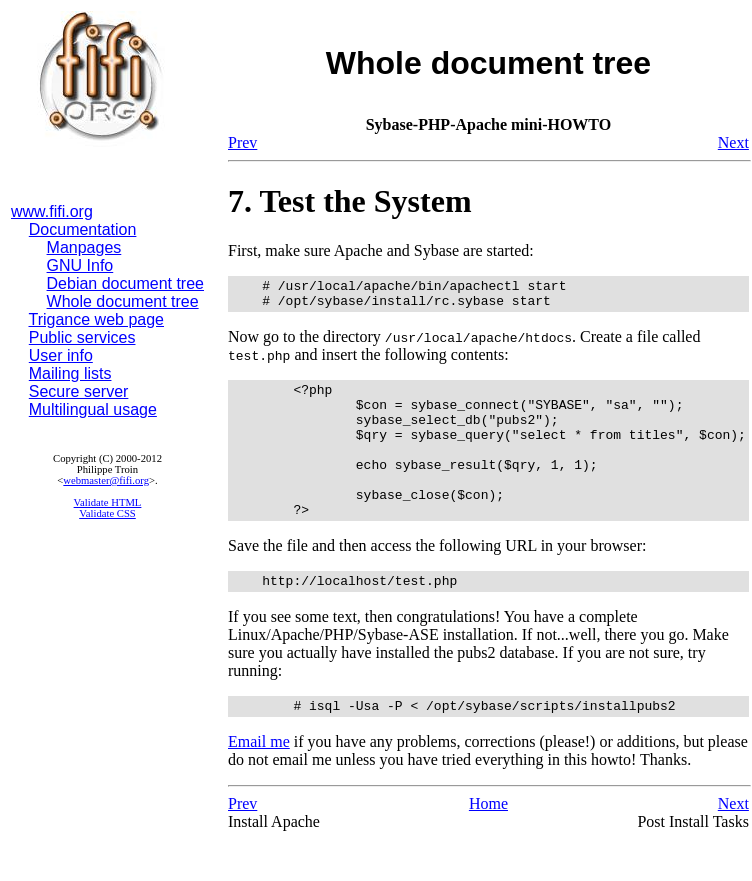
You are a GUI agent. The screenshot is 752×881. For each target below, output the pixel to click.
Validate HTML (108, 502)
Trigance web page (97, 319)
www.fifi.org (52, 211)
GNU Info (80, 265)
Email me (259, 780)
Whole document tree (123, 301)
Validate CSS (107, 513)
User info (61, 355)
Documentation (83, 229)
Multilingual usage (93, 409)
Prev (242, 142)
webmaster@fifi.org (106, 480)
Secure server (79, 391)
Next (733, 142)
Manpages (84, 247)
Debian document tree (125, 283)
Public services (82, 337)
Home (488, 842)
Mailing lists (70, 373)
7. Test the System (350, 201)
